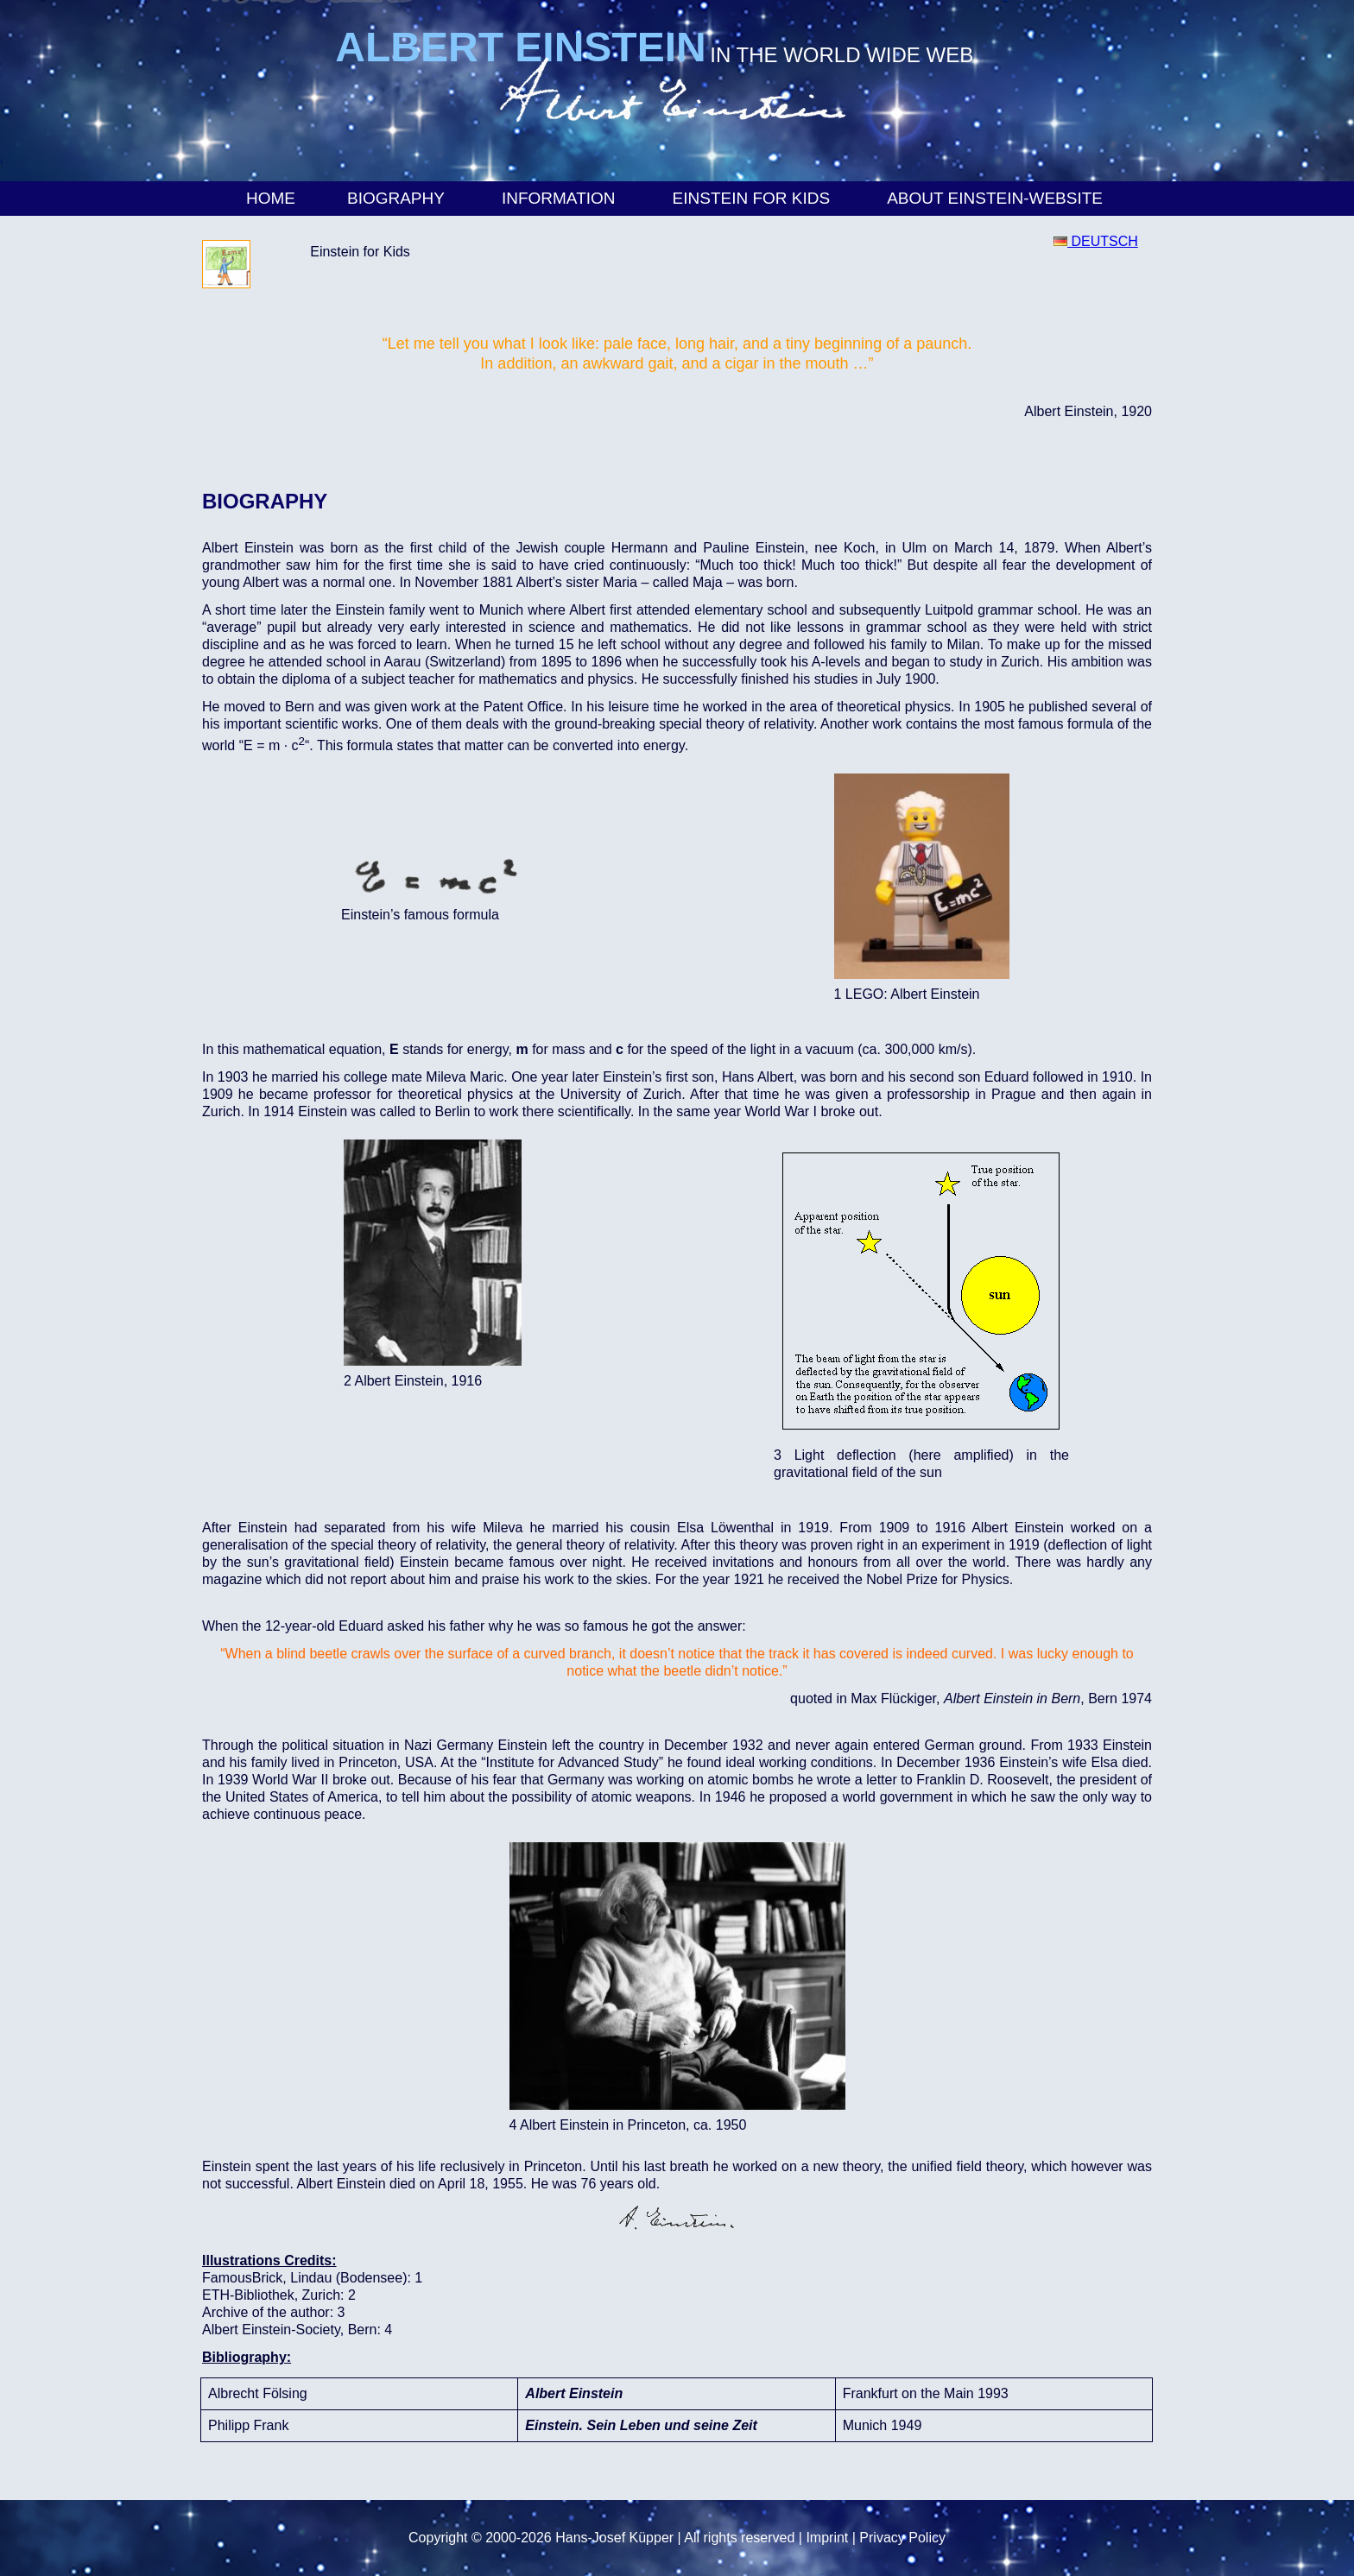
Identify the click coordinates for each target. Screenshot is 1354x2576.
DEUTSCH (1095, 241)
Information (561, 198)
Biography (398, 198)
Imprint (827, 2537)
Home (270, 198)
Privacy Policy (902, 2537)
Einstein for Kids (754, 198)
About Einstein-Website (997, 198)
